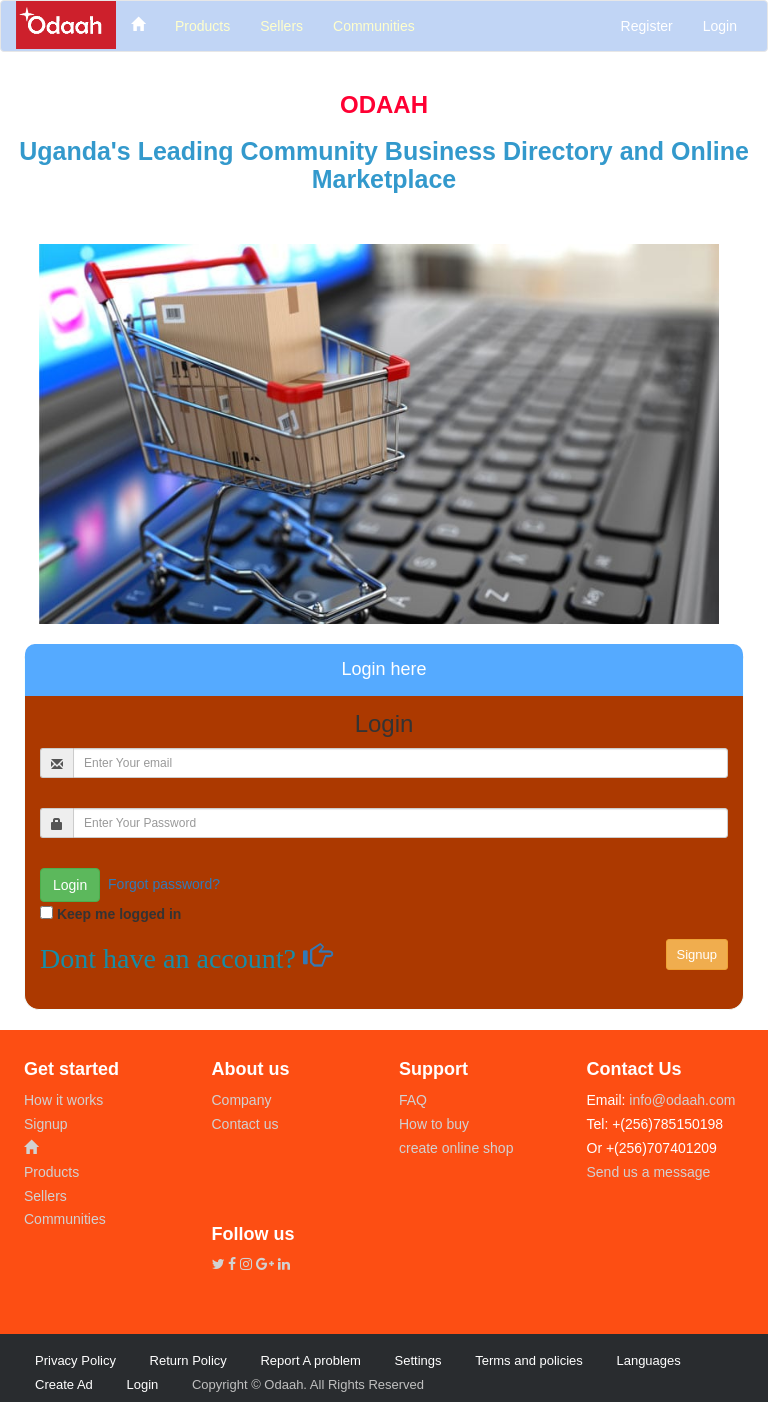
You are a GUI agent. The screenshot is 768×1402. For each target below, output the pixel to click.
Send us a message (649, 1172)
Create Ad (64, 1384)
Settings (418, 1360)
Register (647, 26)
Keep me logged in (119, 914)
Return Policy (188, 1360)
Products (51, 1172)
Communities (65, 1219)
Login (720, 26)
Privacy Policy (75, 1360)
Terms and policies (529, 1360)
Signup (46, 1124)
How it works (63, 1100)
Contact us (245, 1124)
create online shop (456, 1148)
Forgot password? (164, 883)
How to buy (434, 1124)
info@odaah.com (680, 1100)
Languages (648, 1360)
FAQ (413, 1100)
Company (242, 1100)
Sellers (45, 1196)
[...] (400, 763)
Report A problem (310, 1360)
